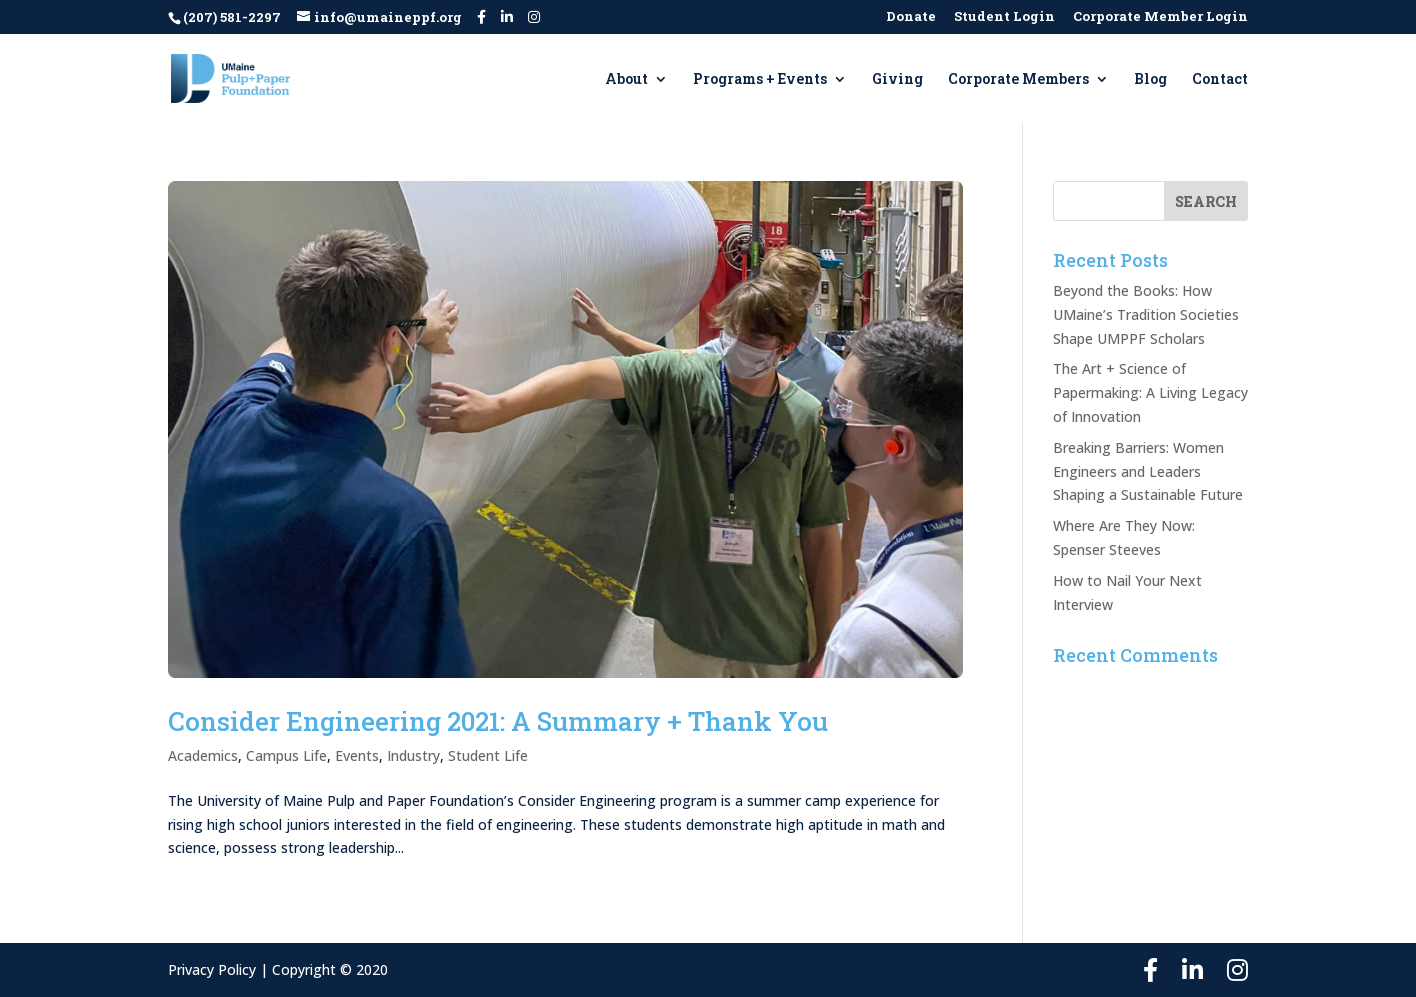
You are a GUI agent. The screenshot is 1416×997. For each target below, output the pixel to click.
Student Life (488, 755)
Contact (1220, 80)
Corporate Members (1018, 80)
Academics (203, 755)
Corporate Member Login (1160, 17)
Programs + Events (760, 80)
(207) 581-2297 (232, 17)
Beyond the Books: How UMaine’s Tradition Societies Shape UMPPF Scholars (1146, 314)
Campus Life (286, 755)
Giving (897, 80)
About (626, 80)
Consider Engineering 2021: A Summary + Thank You (498, 721)
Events (357, 755)
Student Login (1004, 17)
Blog (1150, 80)
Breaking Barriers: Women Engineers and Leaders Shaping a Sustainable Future (1148, 471)
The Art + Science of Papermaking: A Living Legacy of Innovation (1150, 392)
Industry (413, 755)
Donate (911, 17)
